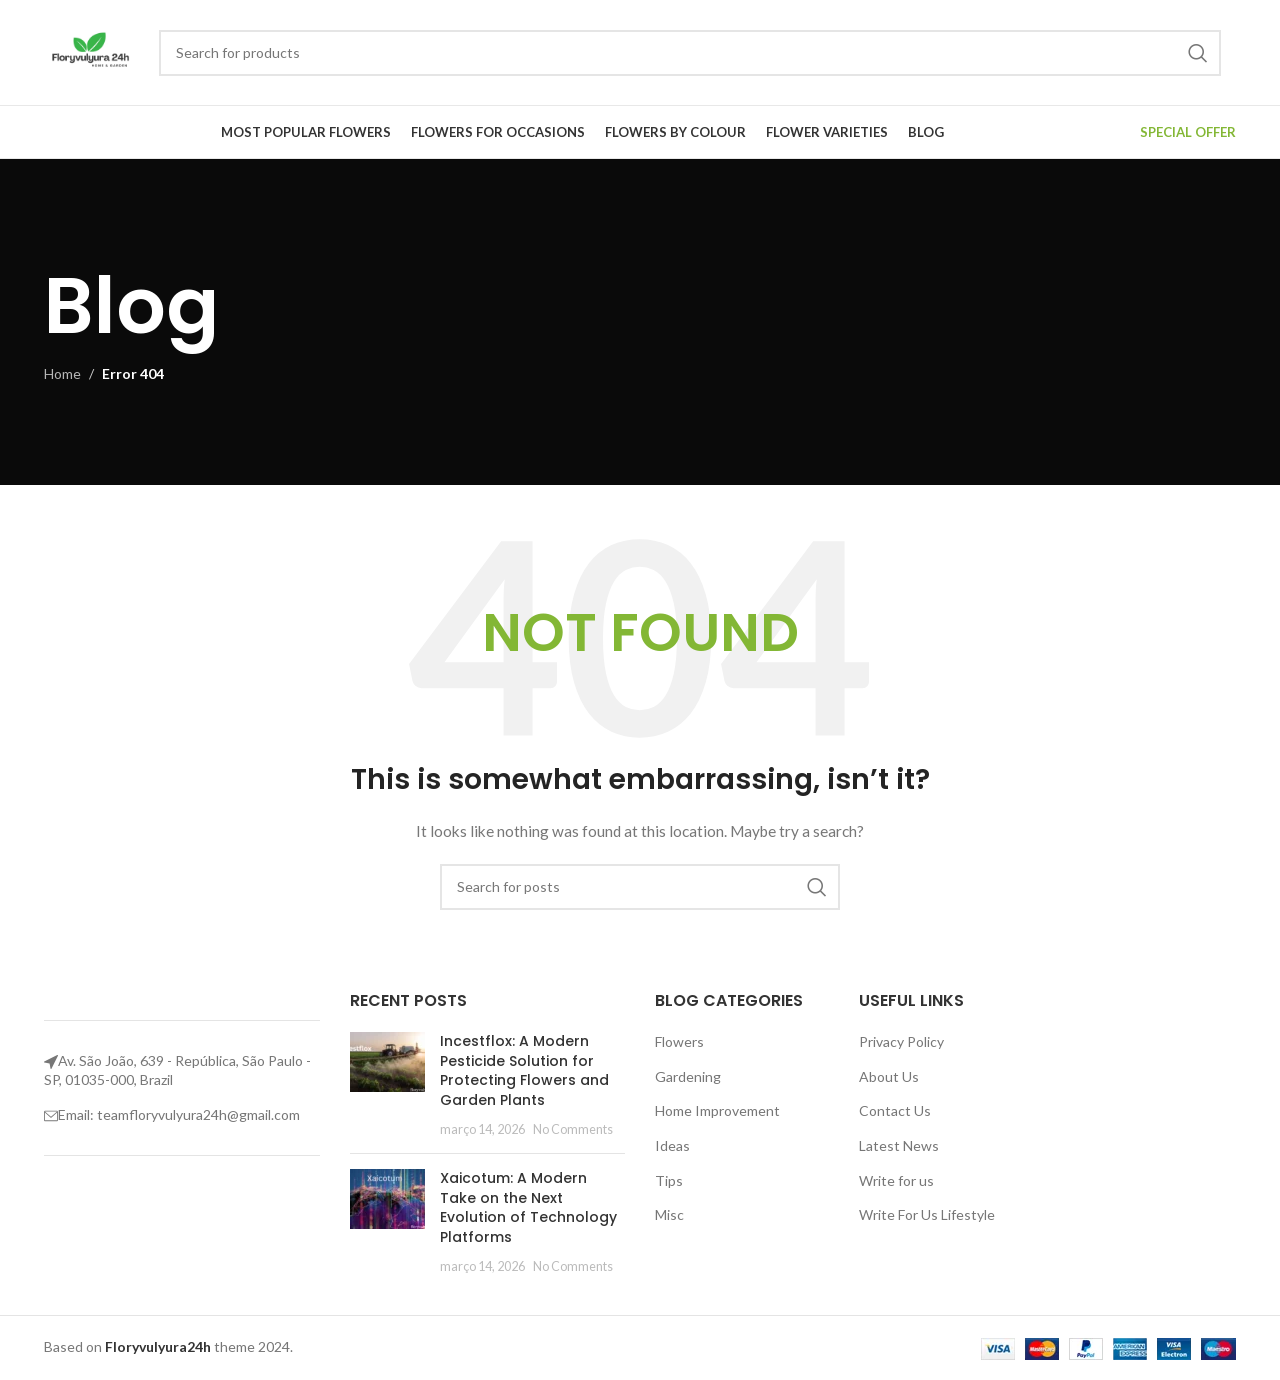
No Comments (573, 1129)
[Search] (690, 53)
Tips (669, 1180)
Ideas (672, 1145)
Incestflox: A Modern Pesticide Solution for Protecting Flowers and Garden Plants (524, 1070)
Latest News (899, 1145)
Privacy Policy (901, 1041)
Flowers (679, 1041)
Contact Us (895, 1110)
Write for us (896, 1180)
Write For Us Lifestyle (927, 1214)
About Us (889, 1076)
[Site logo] (91, 50)
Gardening (688, 1076)
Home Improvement (717, 1110)
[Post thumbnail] (387, 1085)
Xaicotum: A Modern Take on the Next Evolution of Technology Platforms (528, 1207)
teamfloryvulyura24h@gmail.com (198, 1114)
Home (62, 373)
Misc (669, 1214)
